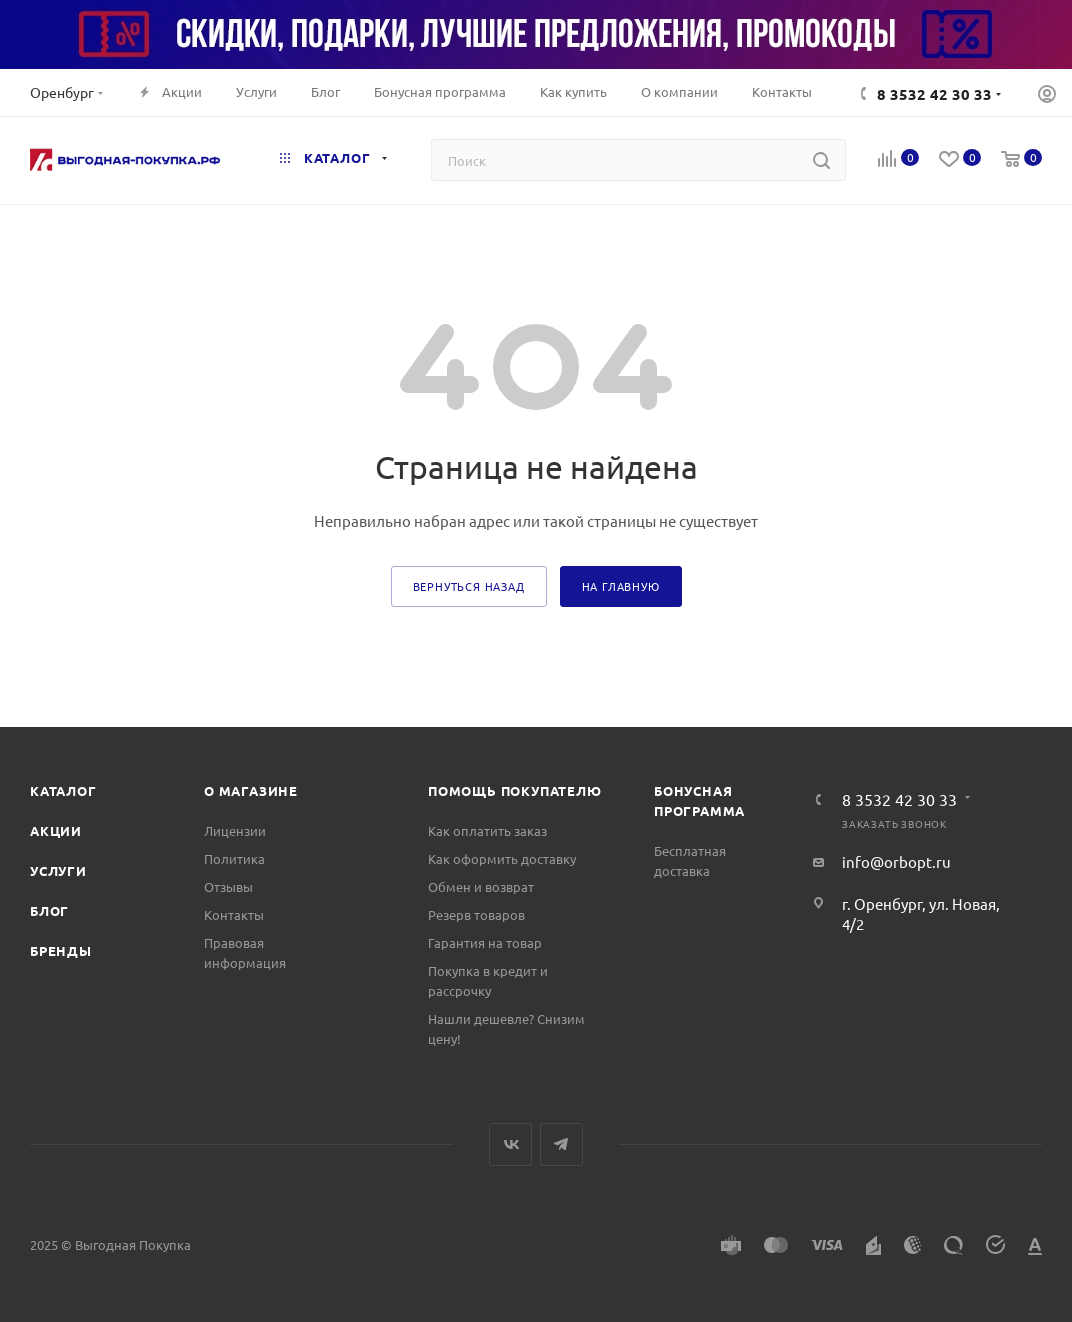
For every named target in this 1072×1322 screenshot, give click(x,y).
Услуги (58, 870)
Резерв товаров (476, 914)
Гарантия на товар (485, 942)
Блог (49, 910)
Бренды (61, 950)
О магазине (251, 790)
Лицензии (235, 830)
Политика (234, 858)
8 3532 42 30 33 (934, 94)
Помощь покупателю (515, 790)
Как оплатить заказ (487, 830)
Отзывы (228, 886)
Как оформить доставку (502, 858)
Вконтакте (510, 1144)
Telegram (561, 1144)
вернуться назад (469, 586)
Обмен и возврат (481, 886)
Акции (56, 830)
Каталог (63, 790)
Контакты (234, 914)
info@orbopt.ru (896, 861)
